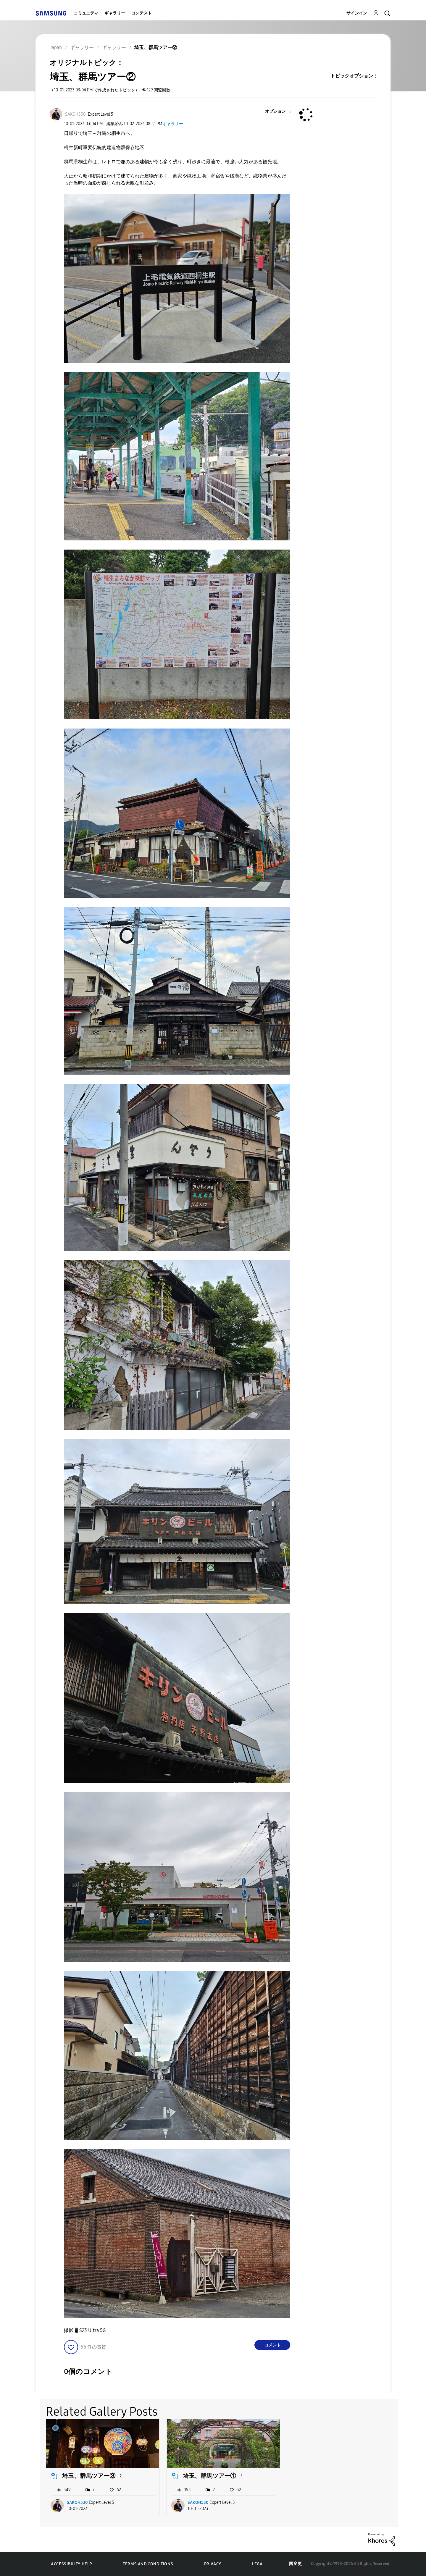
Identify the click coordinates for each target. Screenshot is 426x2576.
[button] (280, 111)
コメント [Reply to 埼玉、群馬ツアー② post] (272, 2345)
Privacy (212, 2564)
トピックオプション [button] (351, 76)
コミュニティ (86, 13)
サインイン (356, 13)
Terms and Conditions (148, 2564)
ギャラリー (114, 13)
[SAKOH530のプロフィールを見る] (75, 114)
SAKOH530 (77, 2502)
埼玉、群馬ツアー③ (88, 2475)
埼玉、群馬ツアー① (209, 2475)
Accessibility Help (71, 2564)
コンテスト (141, 13)
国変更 (295, 2563)
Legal (258, 2564)
